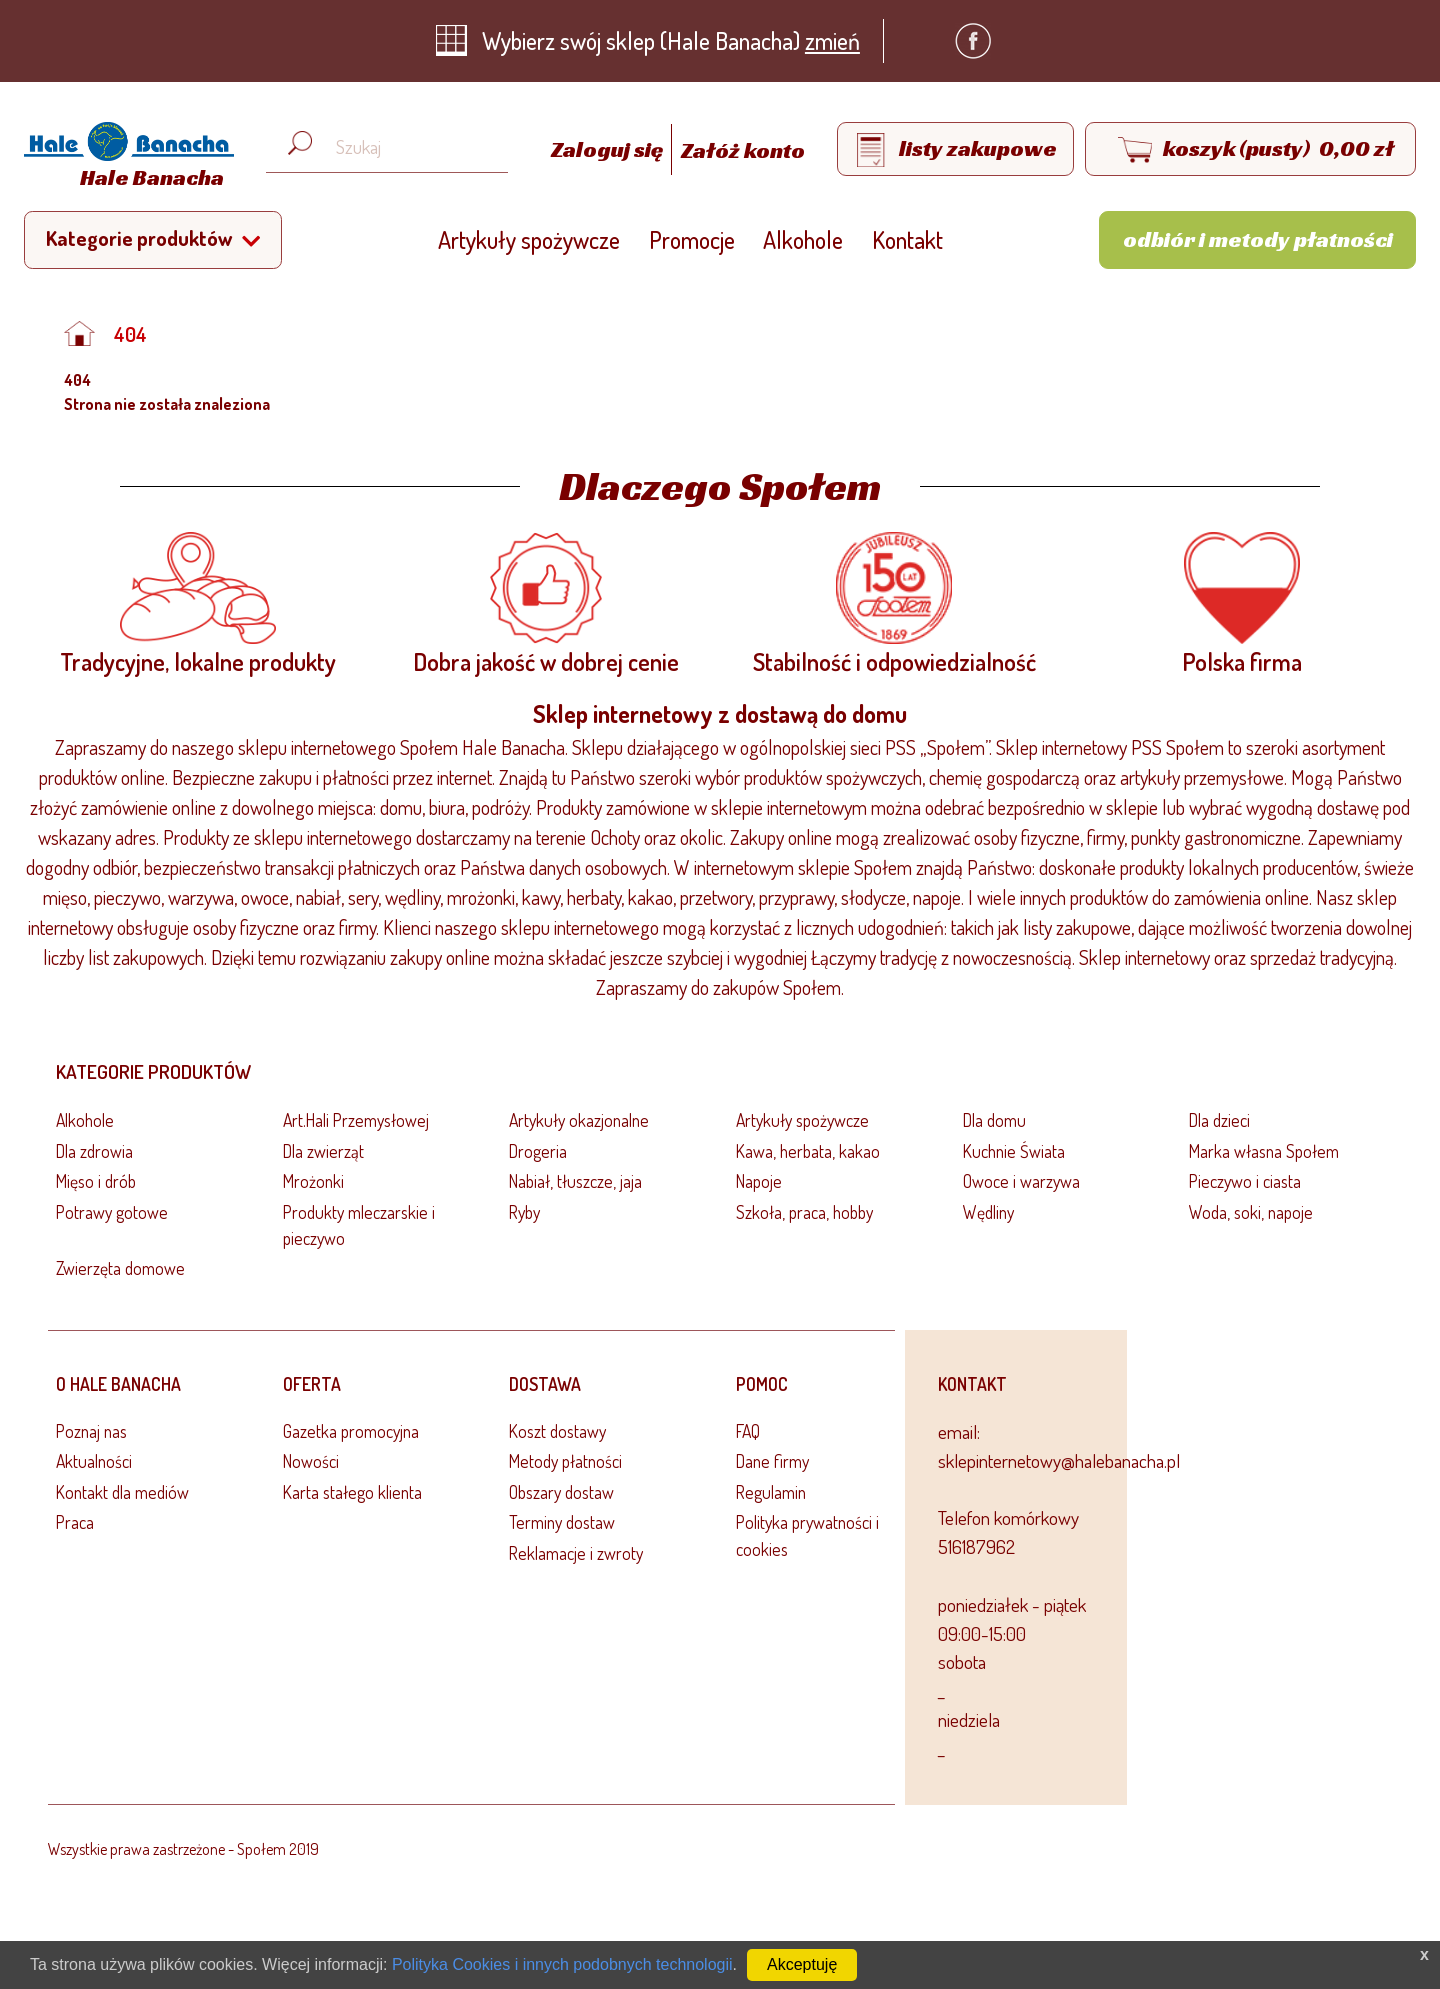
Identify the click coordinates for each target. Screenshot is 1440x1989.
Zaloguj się (609, 150)
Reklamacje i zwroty (576, 1553)
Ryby (524, 1212)
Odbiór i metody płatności (1258, 239)
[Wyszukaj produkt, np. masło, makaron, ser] (402, 147)
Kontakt (907, 239)
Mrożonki (313, 1181)
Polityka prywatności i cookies (807, 1535)
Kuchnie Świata (1014, 1151)
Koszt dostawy (557, 1431)
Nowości (311, 1461)
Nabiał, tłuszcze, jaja (575, 1181)
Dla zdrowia (94, 1151)
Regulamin (771, 1492)
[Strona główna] (124, 158)
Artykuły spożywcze (529, 239)
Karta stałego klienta (352, 1492)
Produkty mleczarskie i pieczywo (359, 1225)
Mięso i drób (96, 1181)
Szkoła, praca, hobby (804, 1212)
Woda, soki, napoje (1251, 1212)
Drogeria (538, 1151)
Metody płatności (565, 1461)
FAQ (748, 1431)
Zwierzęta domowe (120, 1268)
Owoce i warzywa (1021, 1181)
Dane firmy (772, 1461)
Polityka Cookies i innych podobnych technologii (562, 1964)
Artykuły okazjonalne (579, 1120)
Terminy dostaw (562, 1522)
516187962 (976, 1546)
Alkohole (803, 239)
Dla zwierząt (323, 1151)
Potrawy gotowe (112, 1212)
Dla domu (994, 1120)
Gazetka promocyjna (351, 1431)
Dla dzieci (1219, 1120)
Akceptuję (802, 1964)
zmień (832, 40)
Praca (75, 1522)
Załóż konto (743, 150)
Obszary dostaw (561, 1492)
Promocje (692, 239)
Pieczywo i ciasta (1245, 1181)
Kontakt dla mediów (122, 1492)
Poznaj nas (91, 1431)
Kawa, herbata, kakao (808, 1151)
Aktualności (94, 1461)
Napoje (759, 1181)
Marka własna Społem (1264, 1151)
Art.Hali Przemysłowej (356, 1120)
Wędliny (988, 1212)
